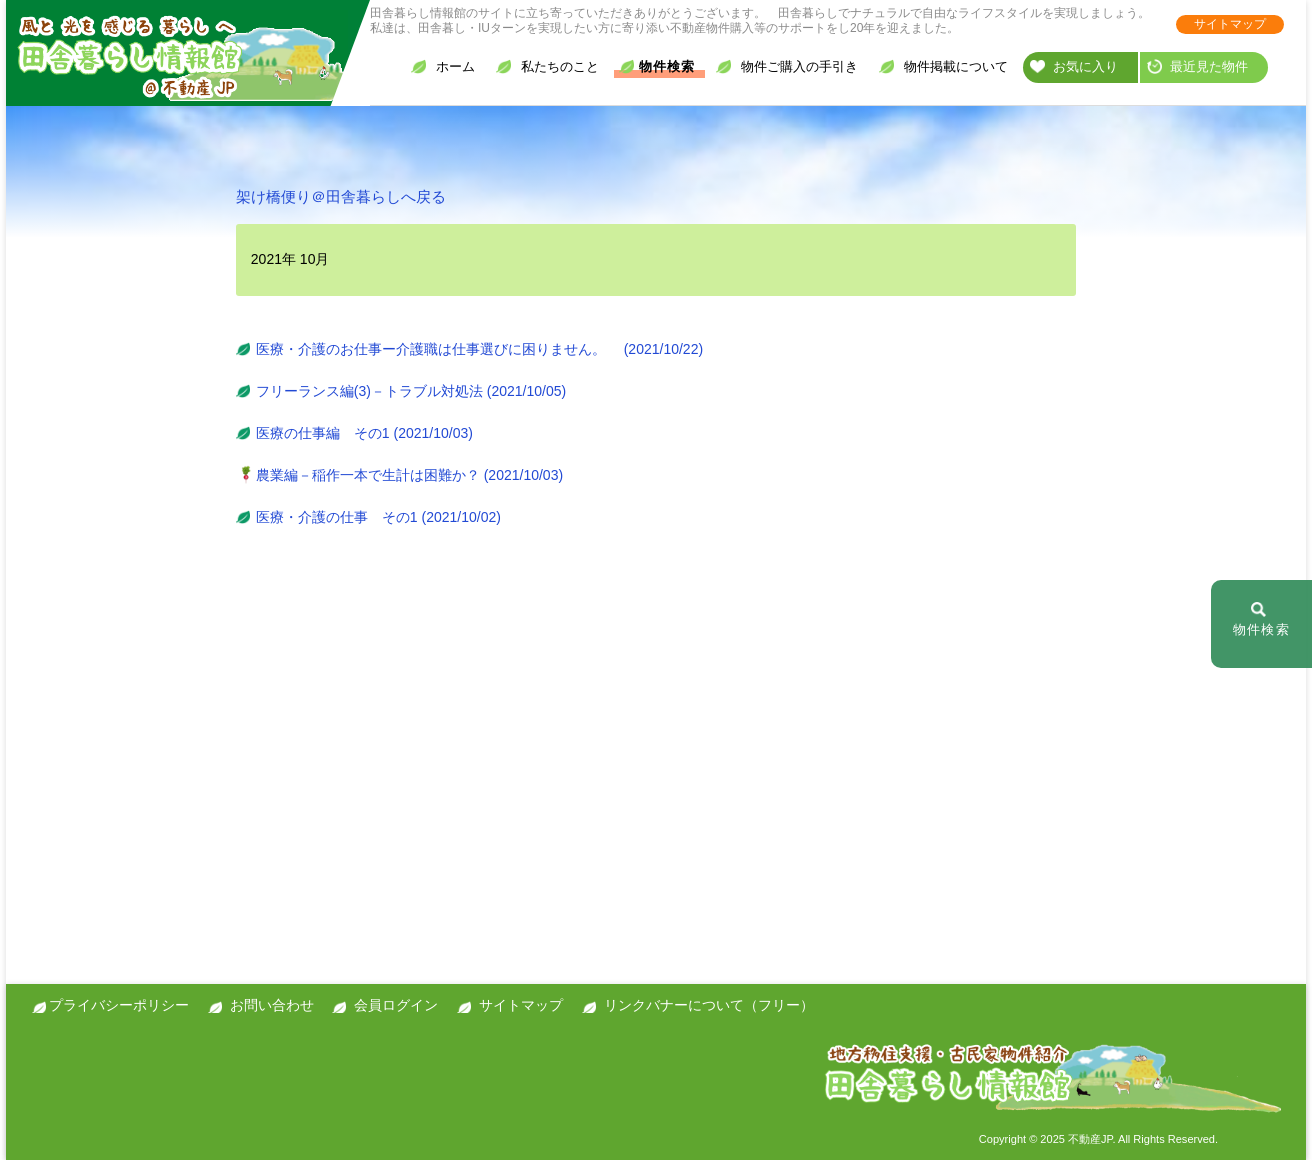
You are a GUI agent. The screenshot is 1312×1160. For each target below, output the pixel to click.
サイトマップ (1230, 24)
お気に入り (1074, 66)
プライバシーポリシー (119, 1005)
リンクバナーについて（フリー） (709, 1005)
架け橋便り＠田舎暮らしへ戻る (341, 196)
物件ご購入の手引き (787, 66)
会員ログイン (396, 1005)
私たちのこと (547, 66)
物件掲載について (943, 66)
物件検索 (657, 66)
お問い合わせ (272, 1005)
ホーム (443, 66)
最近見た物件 (1197, 66)
